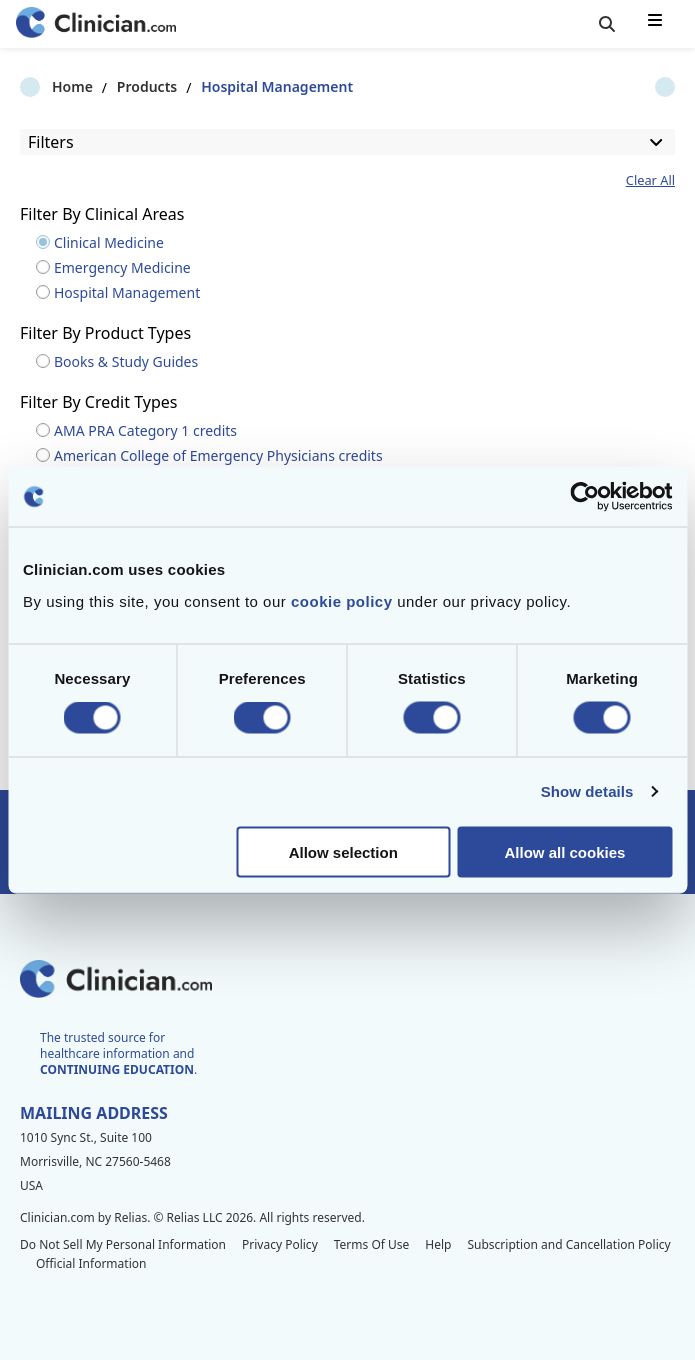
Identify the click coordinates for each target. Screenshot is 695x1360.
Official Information (91, 1263)
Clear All (650, 180)
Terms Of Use (372, 1244)
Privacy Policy (280, 1244)
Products (115, 86)
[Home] (96, 24)
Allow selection (343, 851)
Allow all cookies (564, 851)
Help (438, 1244)
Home (40, 86)
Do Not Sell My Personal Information (123, 1244)
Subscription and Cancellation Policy (568, 1244)
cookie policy (342, 600)
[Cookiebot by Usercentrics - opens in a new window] (584, 497)
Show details (587, 791)
